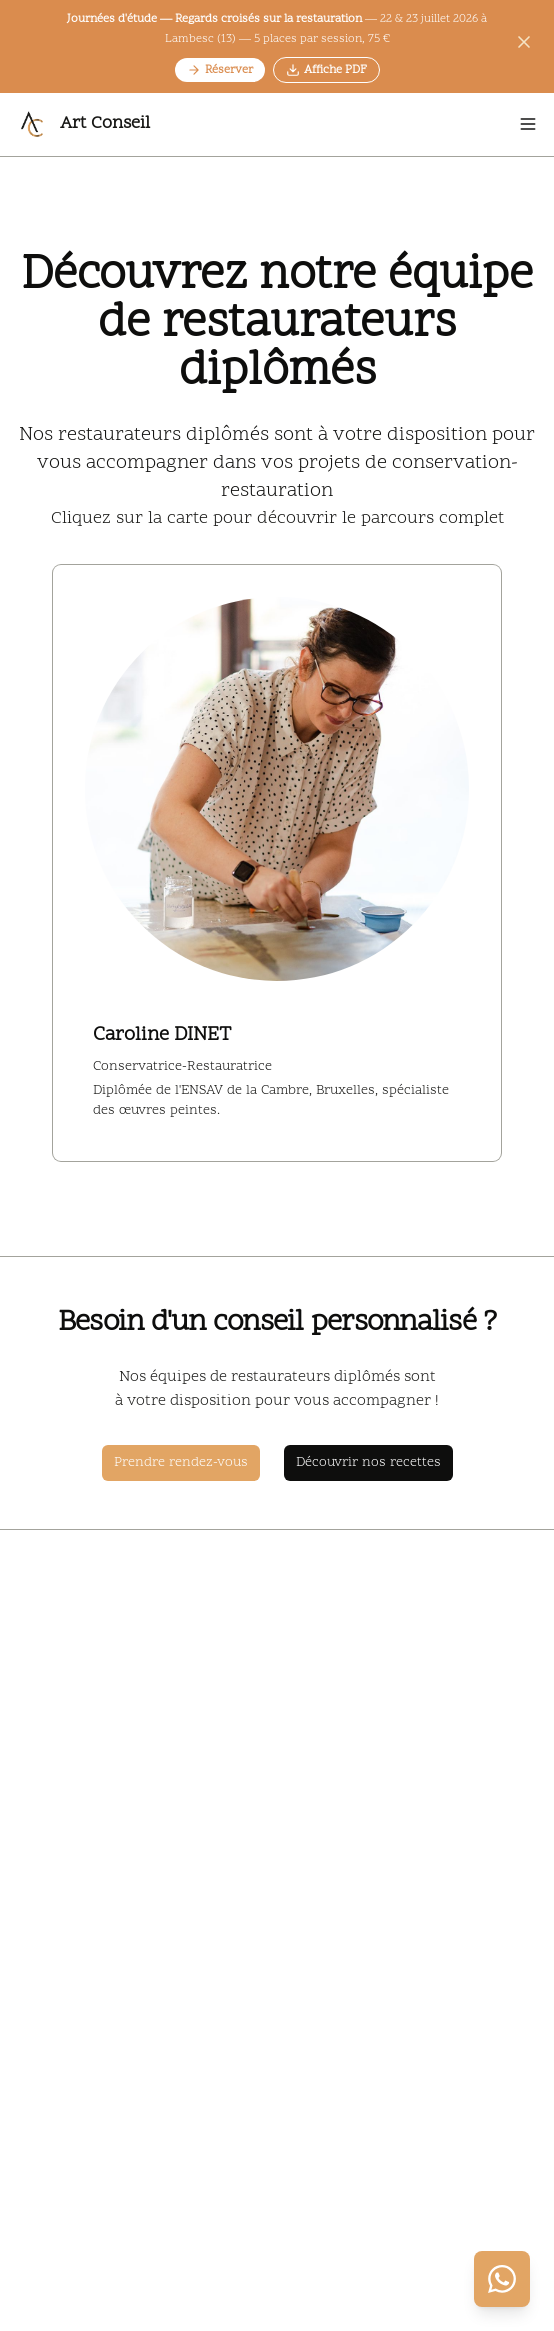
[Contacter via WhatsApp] (502, 2279)
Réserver (220, 70)
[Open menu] (528, 124)
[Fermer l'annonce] (524, 46)
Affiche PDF (326, 70)
